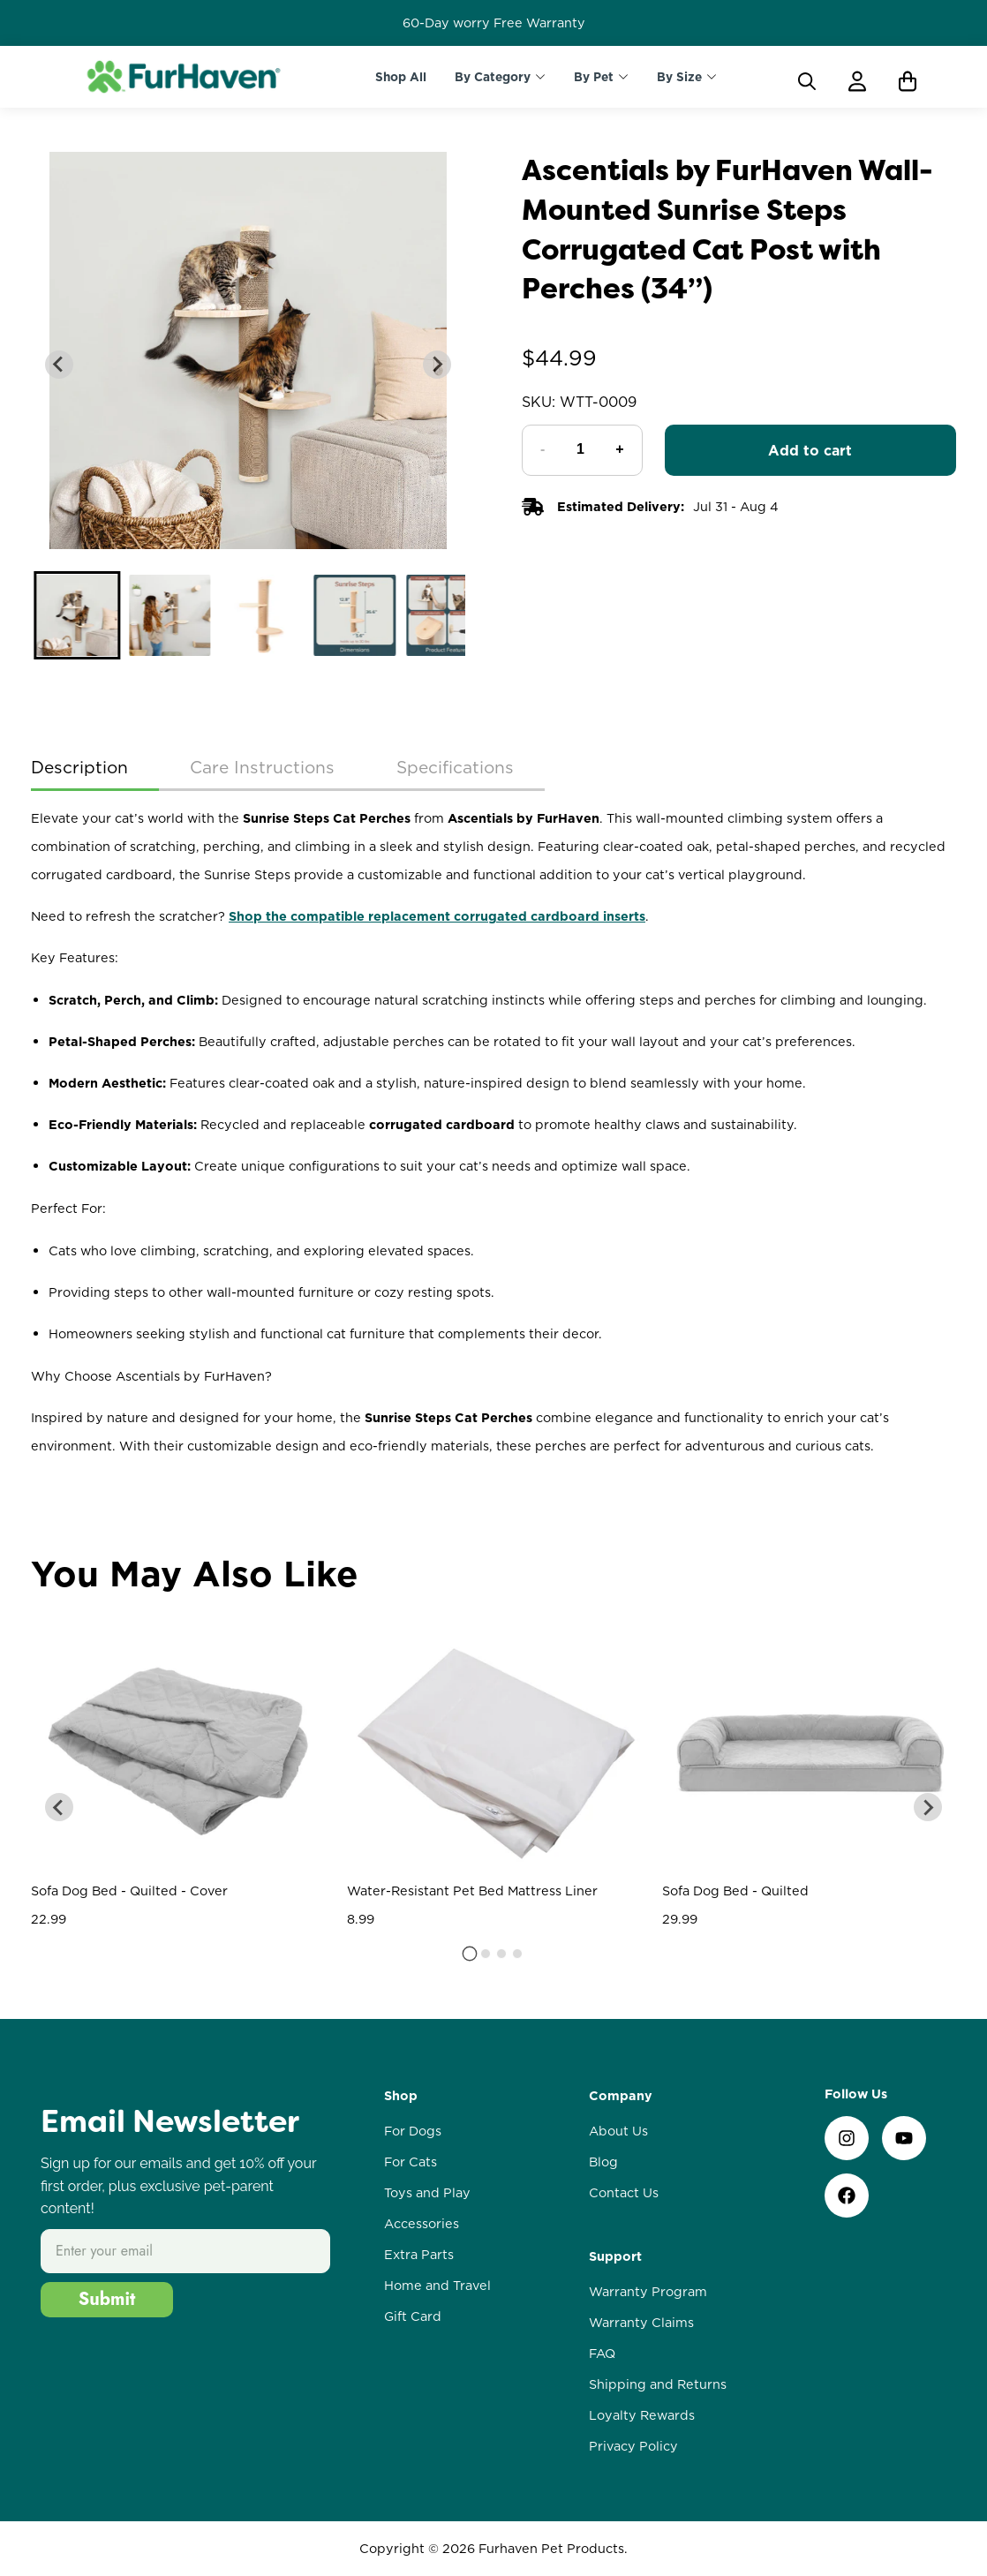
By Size (679, 77)
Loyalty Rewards (642, 2415)
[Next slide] (437, 364)
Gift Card (412, 2316)
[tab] (470, 1953)
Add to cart (810, 450)
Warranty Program (648, 2292)
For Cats (410, 2162)
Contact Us (624, 2193)
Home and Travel (437, 2285)
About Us (618, 2131)
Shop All (400, 77)
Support (615, 2256)
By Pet (594, 77)
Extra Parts (419, 2254)
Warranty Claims (641, 2322)
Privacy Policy (633, 2446)
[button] (77, 615)
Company (620, 2096)
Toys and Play (427, 2193)
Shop (401, 2096)
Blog (603, 2162)
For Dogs (412, 2131)
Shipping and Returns (658, 2384)
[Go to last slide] (59, 364)
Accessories (421, 2224)
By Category (493, 77)
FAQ (602, 2353)
